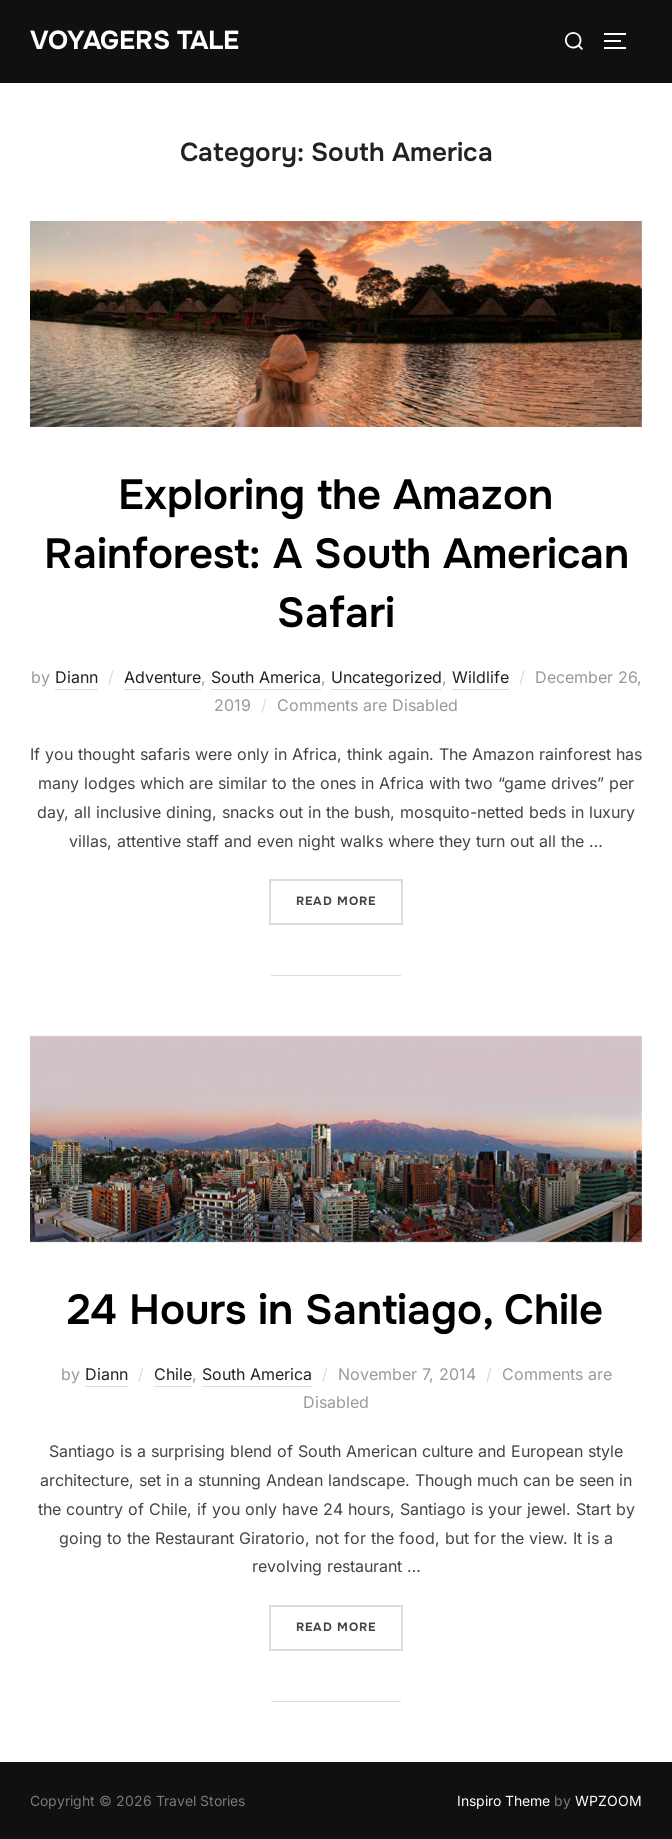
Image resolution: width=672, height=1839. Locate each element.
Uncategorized (386, 677)
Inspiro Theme (503, 1800)
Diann (76, 677)
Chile (173, 1374)
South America (266, 677)
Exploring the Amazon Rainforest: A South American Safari (336, 554)
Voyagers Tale (134, 40)
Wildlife (480, 677)
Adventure (162, 677)
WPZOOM (608, 1800)
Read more (349, 899)
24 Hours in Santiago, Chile (335, 1310)
